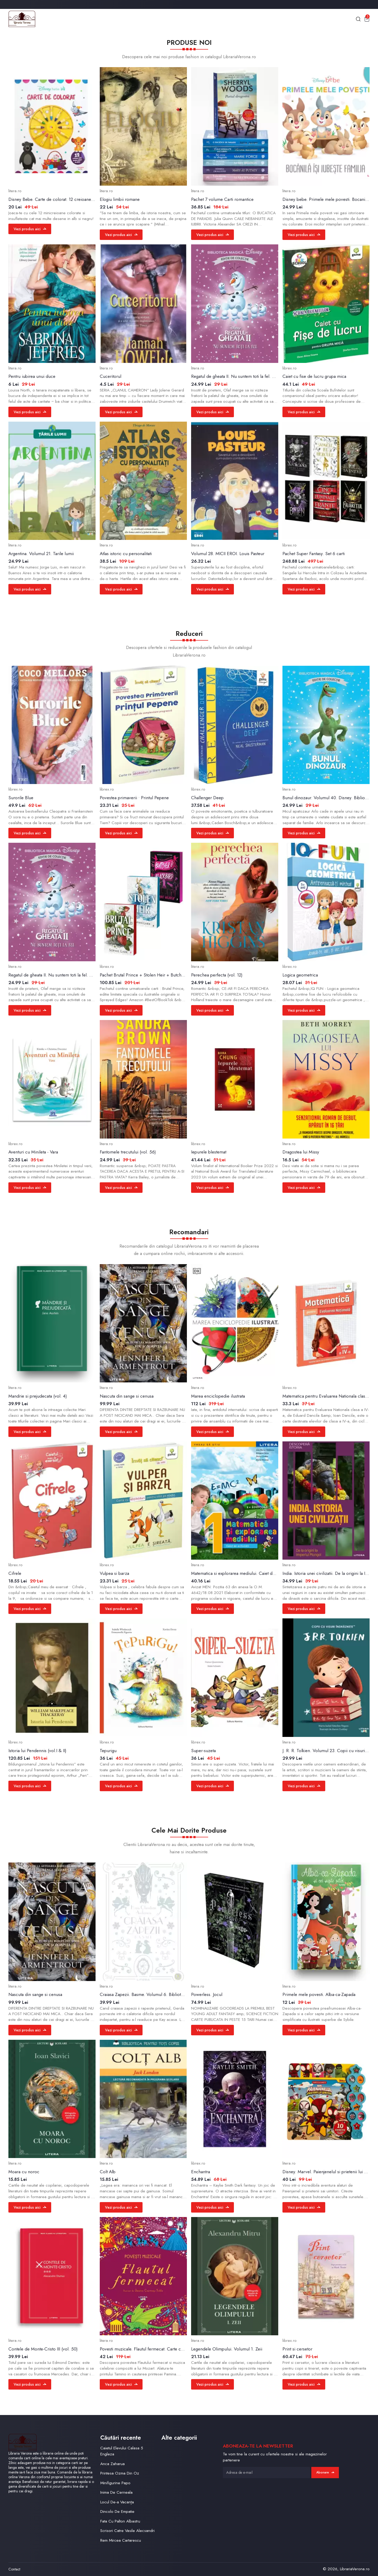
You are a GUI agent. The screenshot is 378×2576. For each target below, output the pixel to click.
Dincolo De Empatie (117, 2511)
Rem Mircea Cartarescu (120, 2540)
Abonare (325, 2472)
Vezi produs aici (30, 229)
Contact (14, 2569)
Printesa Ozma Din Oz (119, 2473)
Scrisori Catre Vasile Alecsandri (127, 2531)
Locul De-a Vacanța (117, 2502)
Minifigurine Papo (115, 2483)
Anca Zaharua (112, 2464)
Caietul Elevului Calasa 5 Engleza (121, 2451)
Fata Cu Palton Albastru (120, 2521)
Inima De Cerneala (116, 2492)
